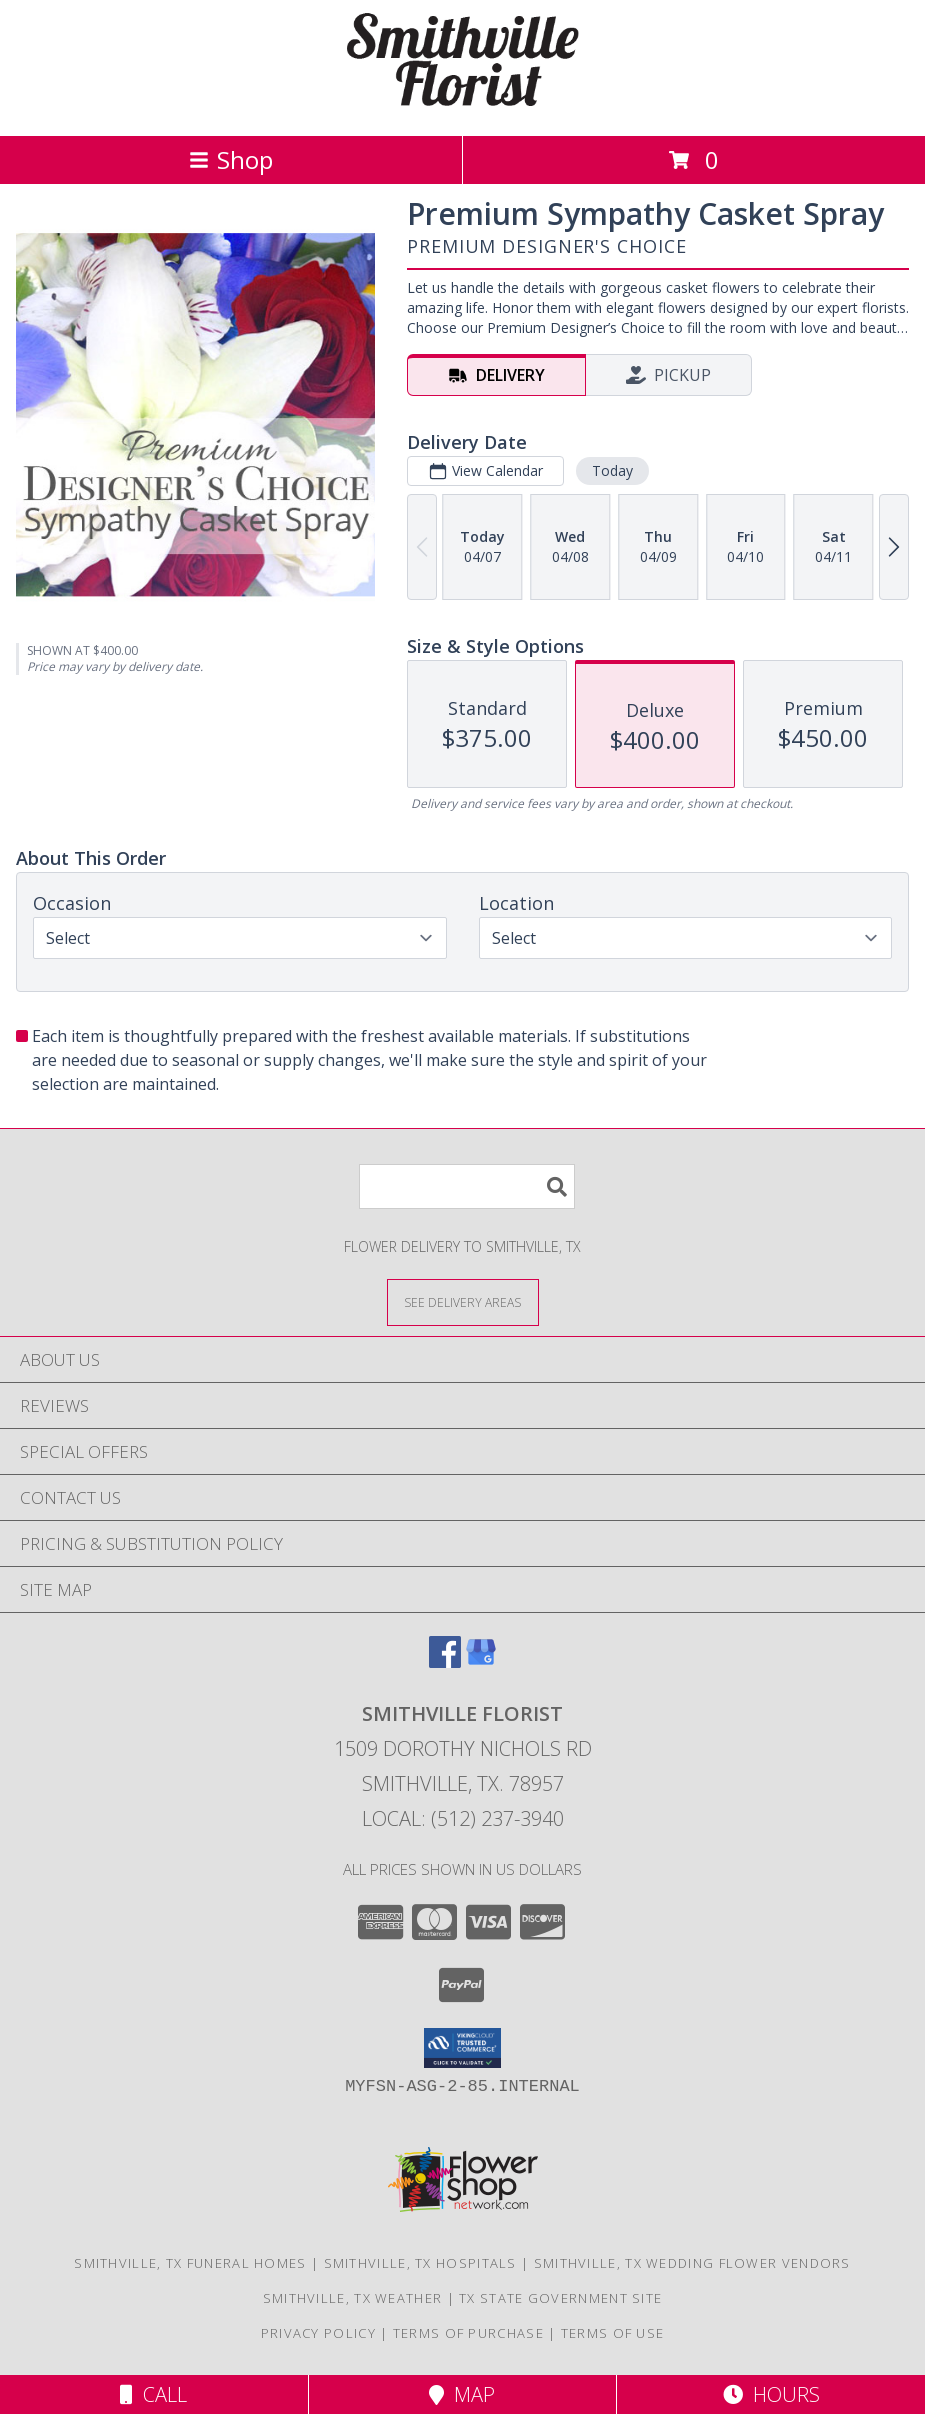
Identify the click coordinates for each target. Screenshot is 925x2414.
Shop (231, 159)
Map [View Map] (462, 2394)
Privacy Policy (318, 2333)
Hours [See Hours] (771, 2394)
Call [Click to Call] (153, 2394)
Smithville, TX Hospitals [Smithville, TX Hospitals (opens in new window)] (420, 2263)
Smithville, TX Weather (353, 2298)
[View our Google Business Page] (481, 1661)
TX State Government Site (560, 2298)
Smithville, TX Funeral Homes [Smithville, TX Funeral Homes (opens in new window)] (190, 2263)
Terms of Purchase (468, 2333)
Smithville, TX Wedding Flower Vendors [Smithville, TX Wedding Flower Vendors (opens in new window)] (692, 2263)
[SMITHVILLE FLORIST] (463, 106)
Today (612, 470)
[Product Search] (467, 1186)
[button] (462, 2048)
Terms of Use (613, 2333)
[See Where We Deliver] (463, 1301)
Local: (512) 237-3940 (463, 1818)
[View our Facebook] (445, 1661)
